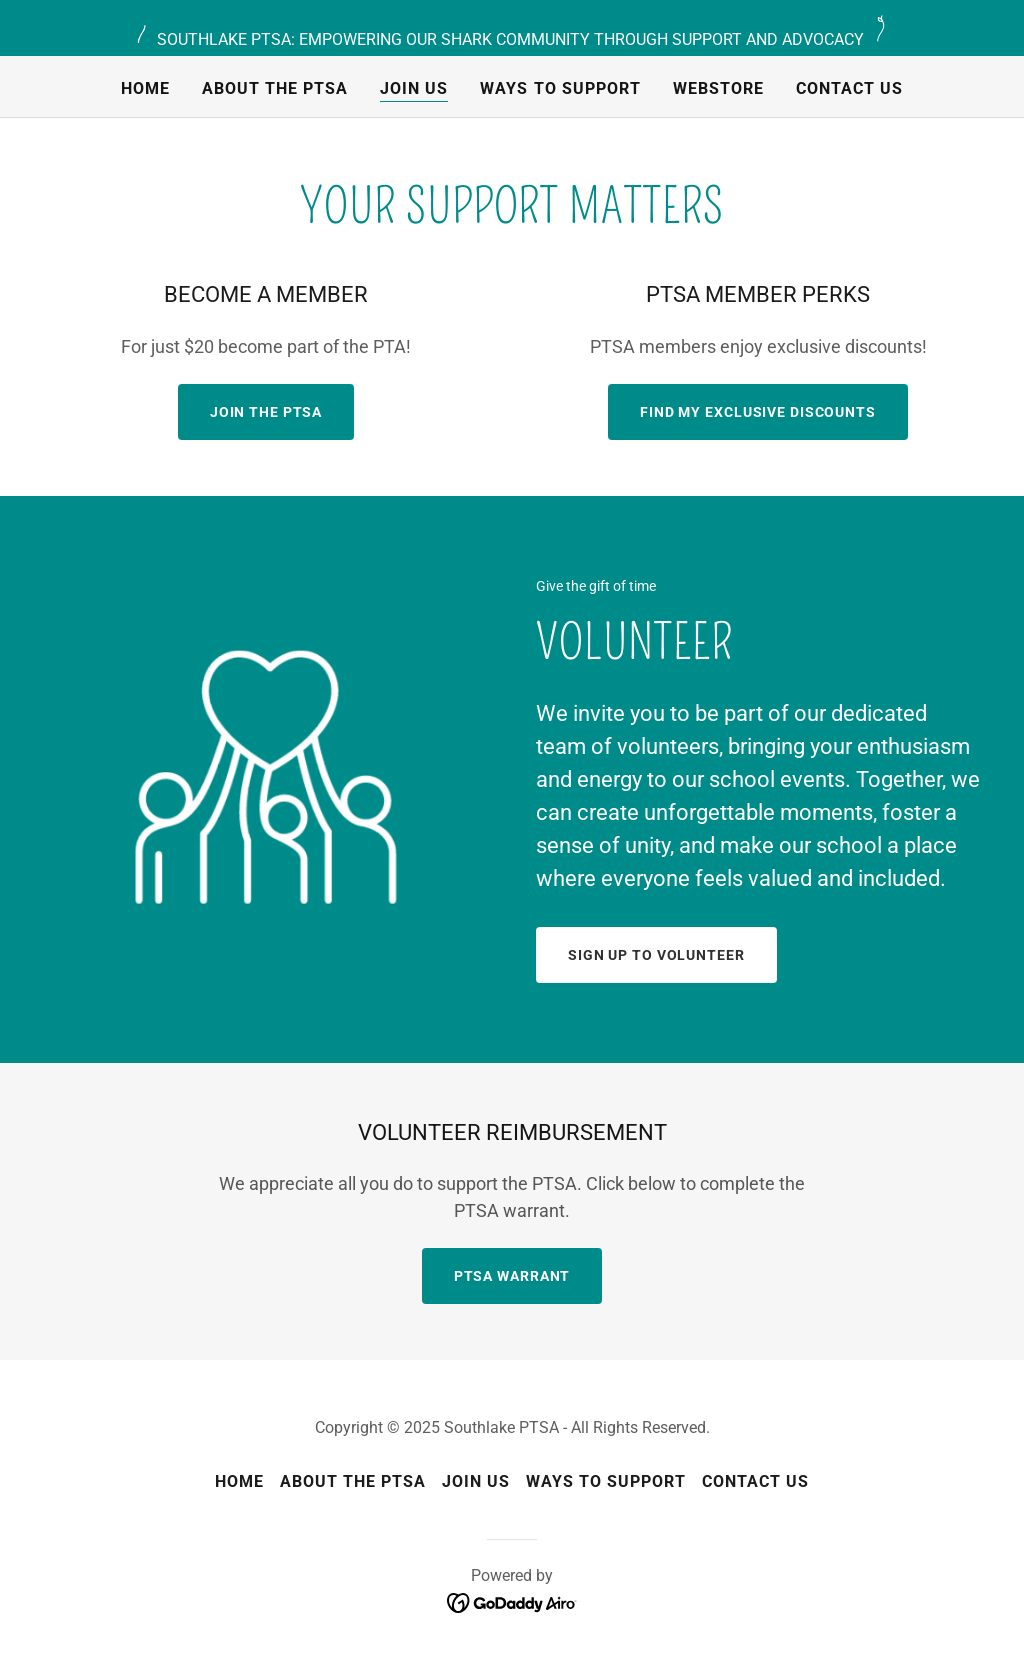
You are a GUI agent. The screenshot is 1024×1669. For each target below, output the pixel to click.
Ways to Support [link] (560, 88)
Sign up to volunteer (656, 955)
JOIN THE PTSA (266, 412)
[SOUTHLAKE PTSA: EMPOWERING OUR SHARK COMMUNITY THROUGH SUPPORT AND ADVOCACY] (512, 28)
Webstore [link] (718, 88)
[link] (512, 1601)
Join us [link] (414, 88)
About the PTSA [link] (275, 88)
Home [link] (145, 88)
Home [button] (239, 1481)
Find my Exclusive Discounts (758, 412)
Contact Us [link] (849, 88)
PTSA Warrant (512, 1276)
